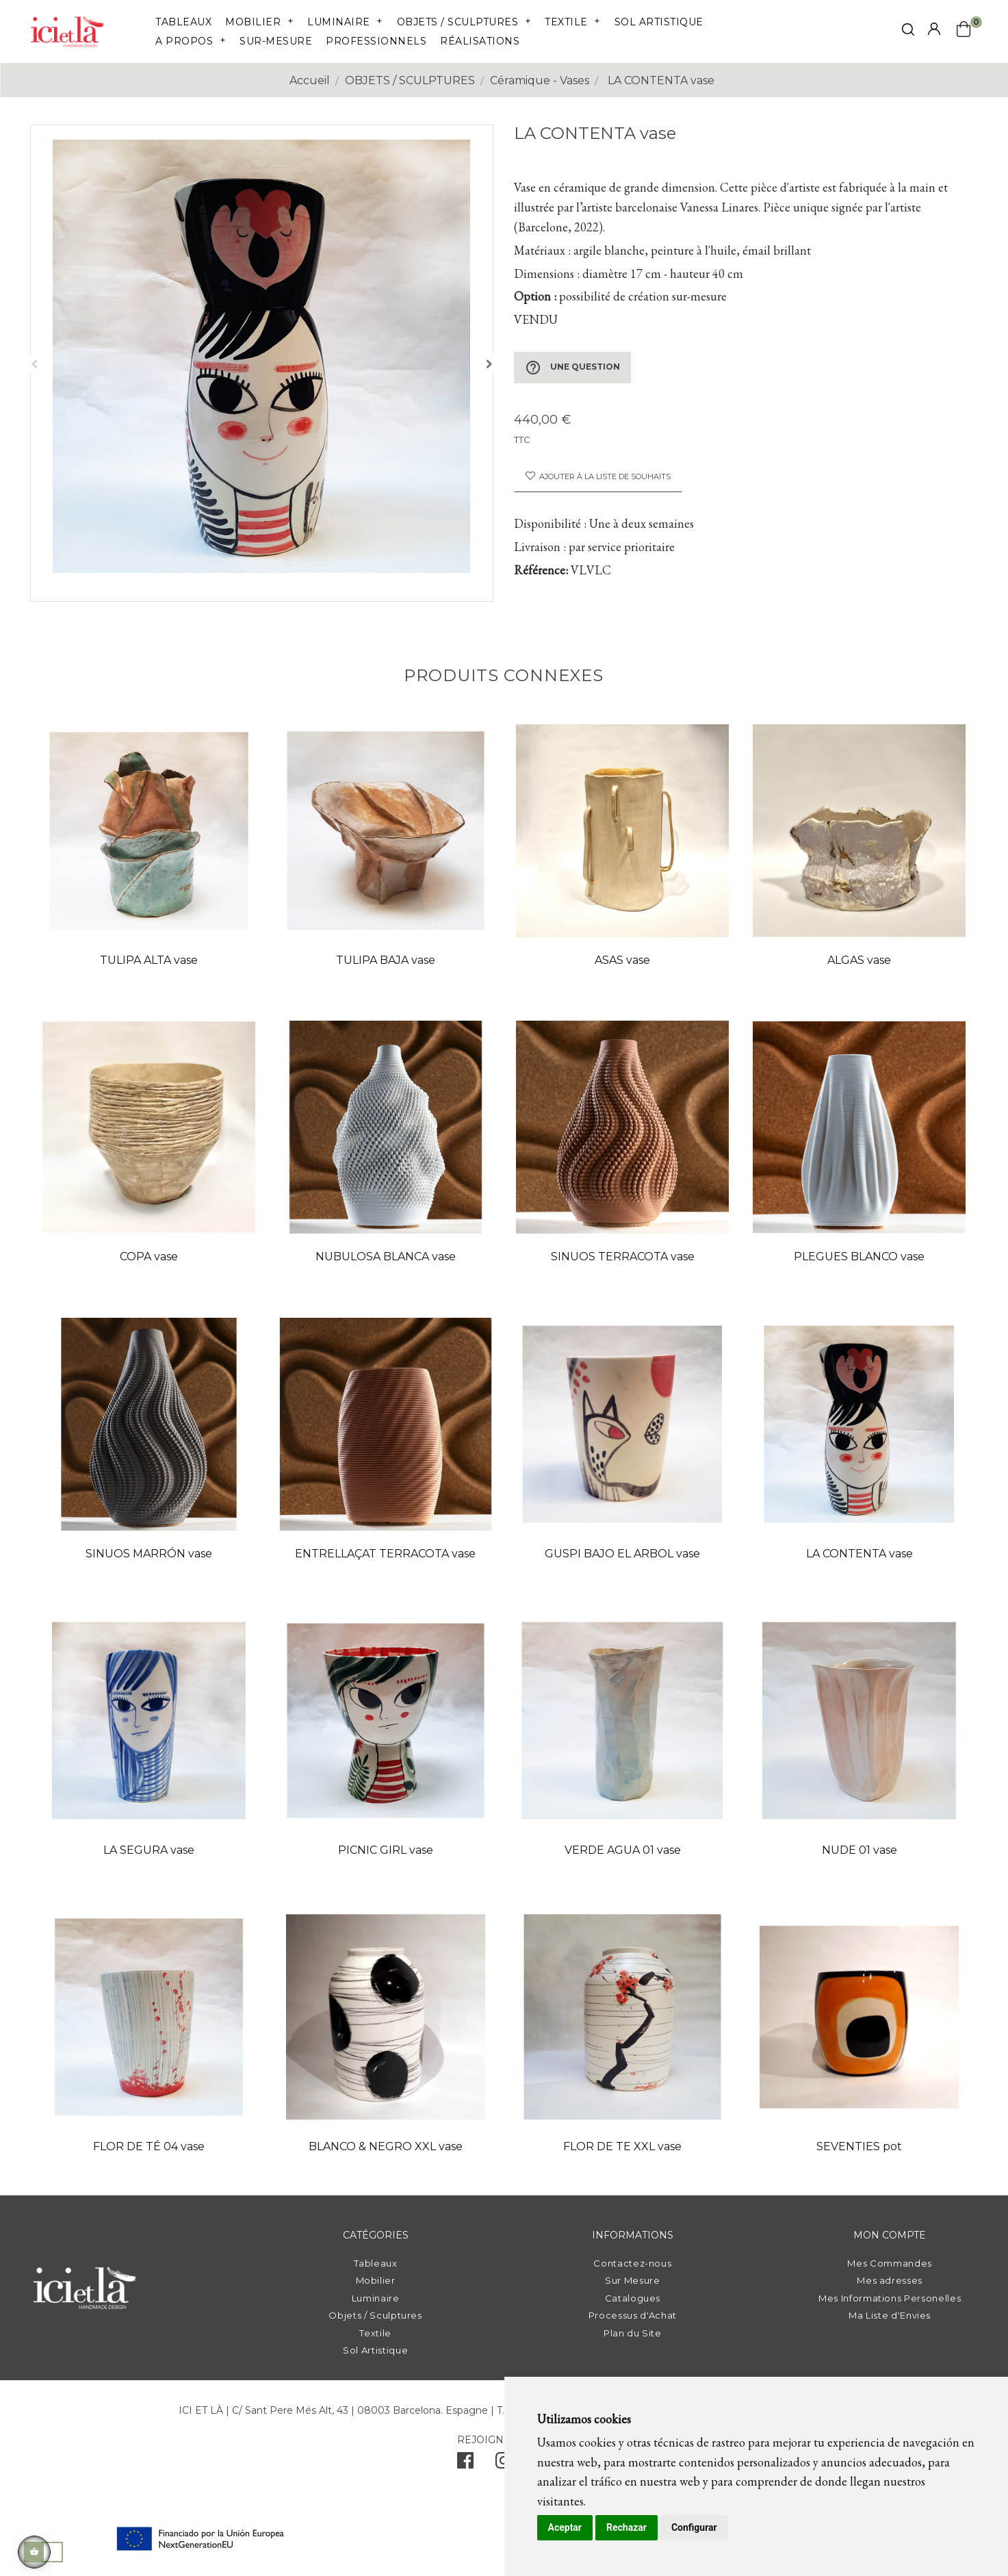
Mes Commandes (889, 2263)
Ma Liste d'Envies (890, 2315)
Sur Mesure (632, 2280)
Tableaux (376, 2263)
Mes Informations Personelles (889, 2298)
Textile (375, 2333)
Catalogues (633, 2298)
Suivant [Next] (489, 363)
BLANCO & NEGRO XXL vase (386, 2146)
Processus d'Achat (633, 2315)
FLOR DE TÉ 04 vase (149, 2146)
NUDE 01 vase (859, 1850)
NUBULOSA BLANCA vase (385, 1256)
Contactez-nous (632, 2263)
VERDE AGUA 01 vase (623, 1850)
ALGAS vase (859, 960)
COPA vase (149, 1256)
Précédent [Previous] (34, 363)
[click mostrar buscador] (908, 31)
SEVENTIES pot (859, 2146)
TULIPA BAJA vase (385, 960)
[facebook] (465, 2464)
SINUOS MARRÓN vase (149, 1553)
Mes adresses (889, 2280)
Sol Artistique (375, 2350)
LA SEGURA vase (148, 1850)
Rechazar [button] (626, 2527)
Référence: (541, 570)
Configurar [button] (694, 2527)
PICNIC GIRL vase (385, 1850)
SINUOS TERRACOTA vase (623, 1256)
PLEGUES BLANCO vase (859, 1256)
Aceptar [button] (565, 2527)
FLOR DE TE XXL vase (622, 2146)
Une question (572, 367)
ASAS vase (622, 960)
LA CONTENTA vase (859, 1553)
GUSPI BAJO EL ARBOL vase (622, 1553)
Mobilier (376, 2280)
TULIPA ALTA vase (149, 960)
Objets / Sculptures (375, 2315)
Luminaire (376, 2298)
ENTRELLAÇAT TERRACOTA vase (385, 1553)
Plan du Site (633, 2333)
